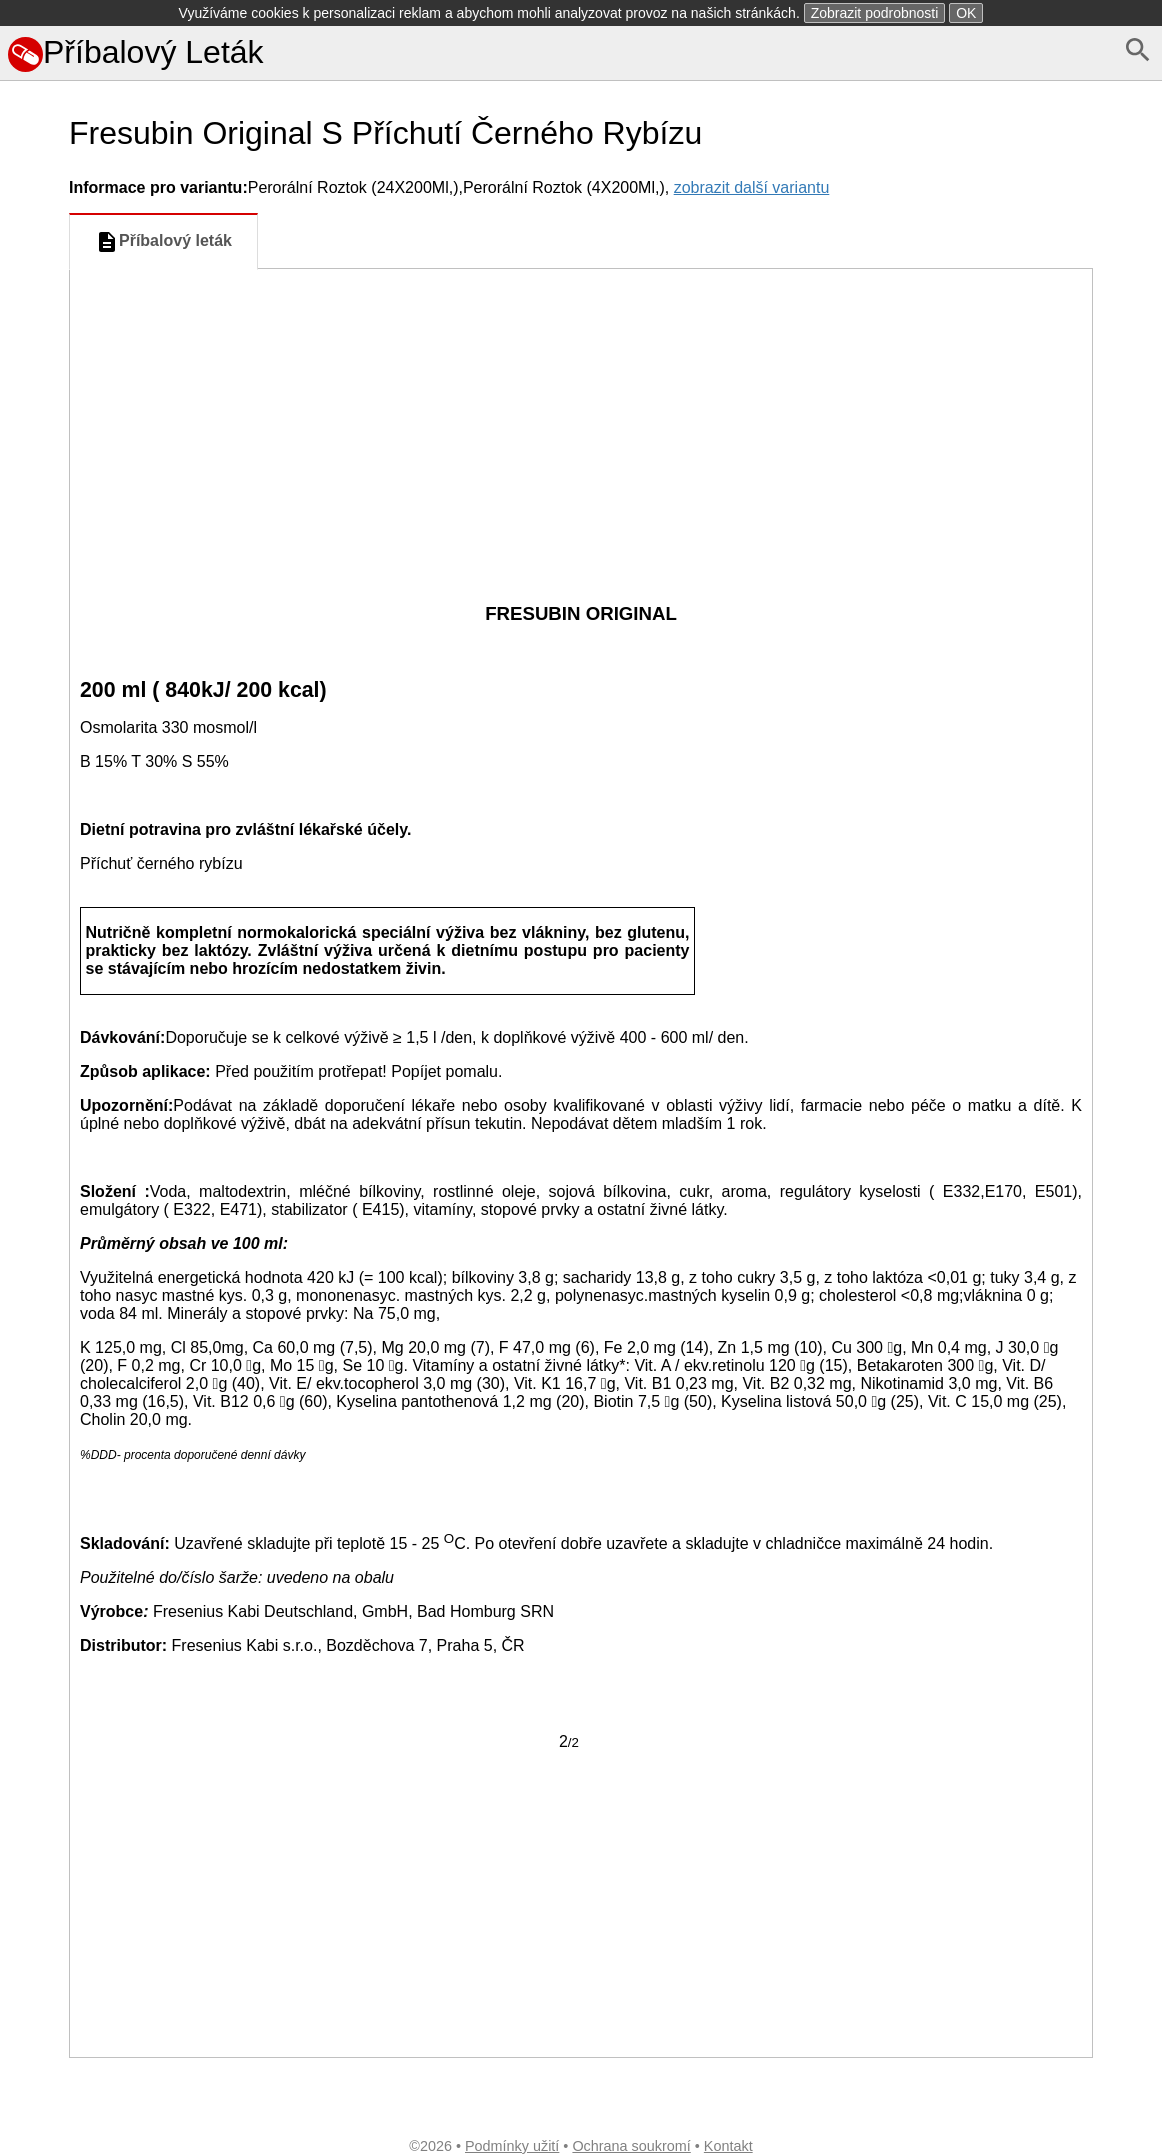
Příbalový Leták (136, 52)
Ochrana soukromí (631, 2146)
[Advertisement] (581, 419)
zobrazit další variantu (752, 187)
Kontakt (728, 2146)
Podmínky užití (512, 2146)
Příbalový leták (163, 242)
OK (966, 13)
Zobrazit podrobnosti (875, 13)
